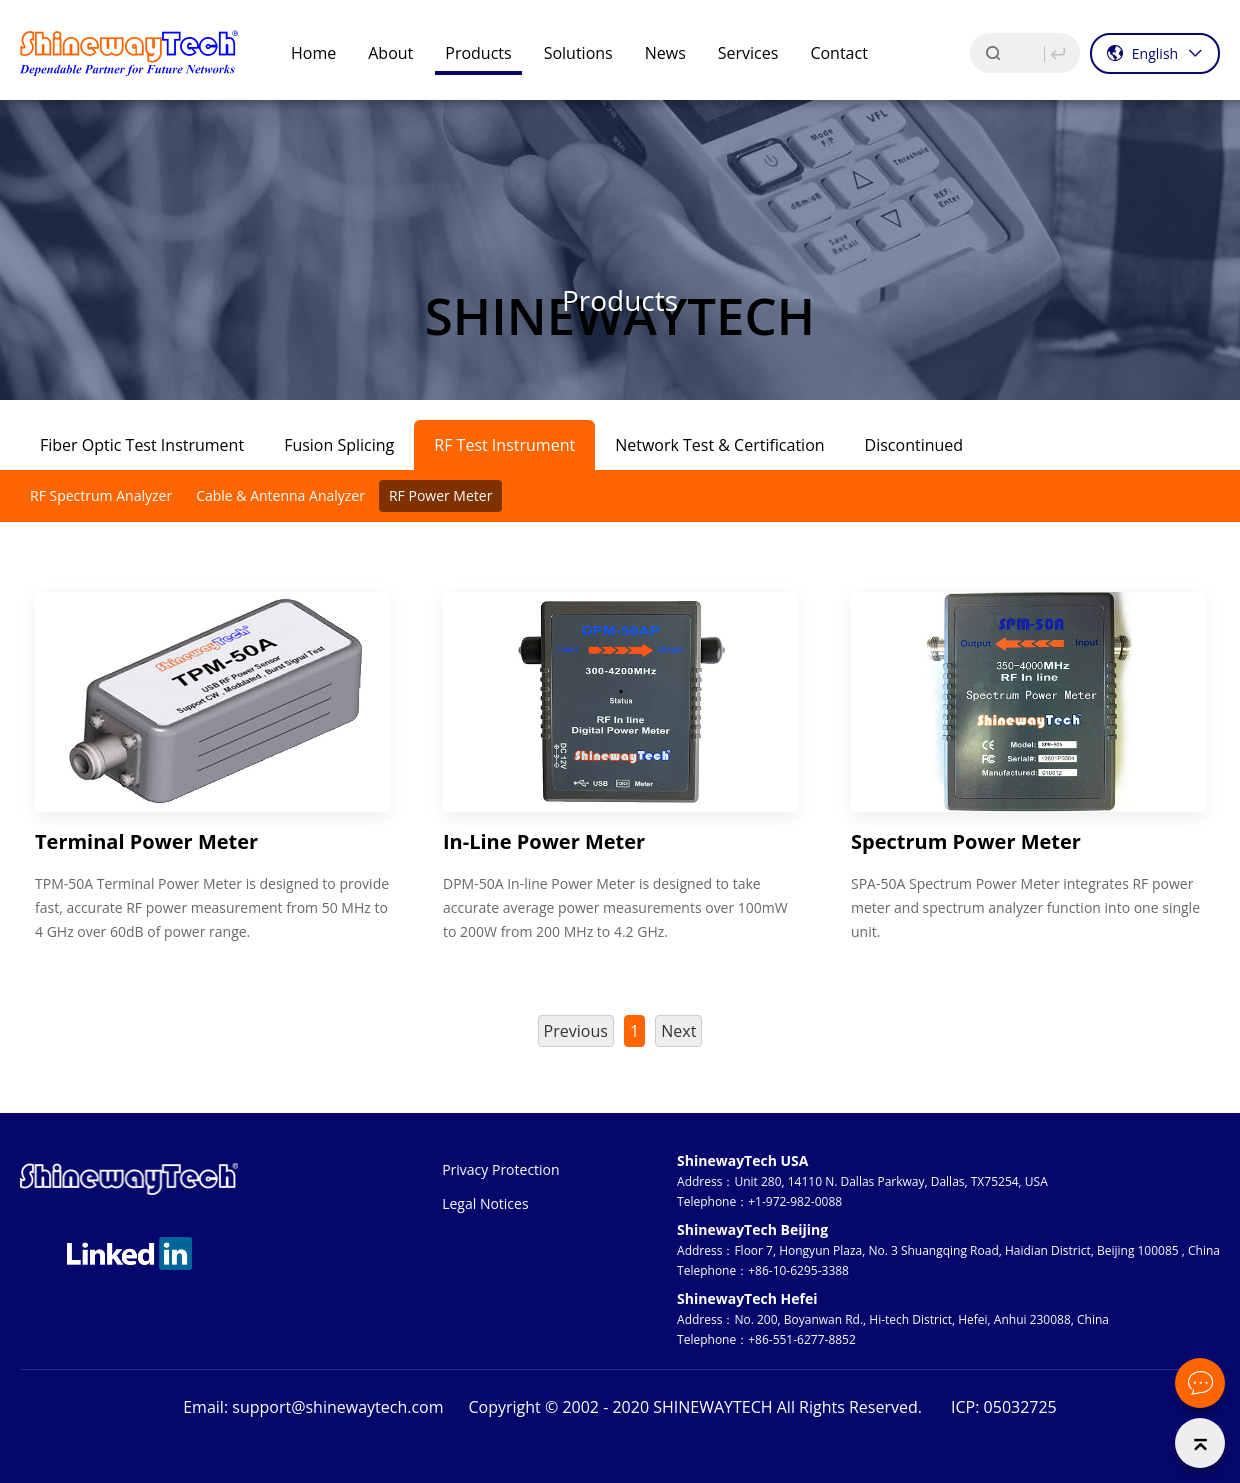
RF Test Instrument (504, 445)
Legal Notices (485, 1203)
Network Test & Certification (719, 445)
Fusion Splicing (339, 445)
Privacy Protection (500, 1169)
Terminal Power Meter (146, 841)
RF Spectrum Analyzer (101, 495)
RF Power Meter (440, 495)
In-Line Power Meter (544, 841)
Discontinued (914, 445)
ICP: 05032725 (1004, 1407)
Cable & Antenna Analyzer (280, 495)
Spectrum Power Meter (966, 841)
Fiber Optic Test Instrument (142, 445)
